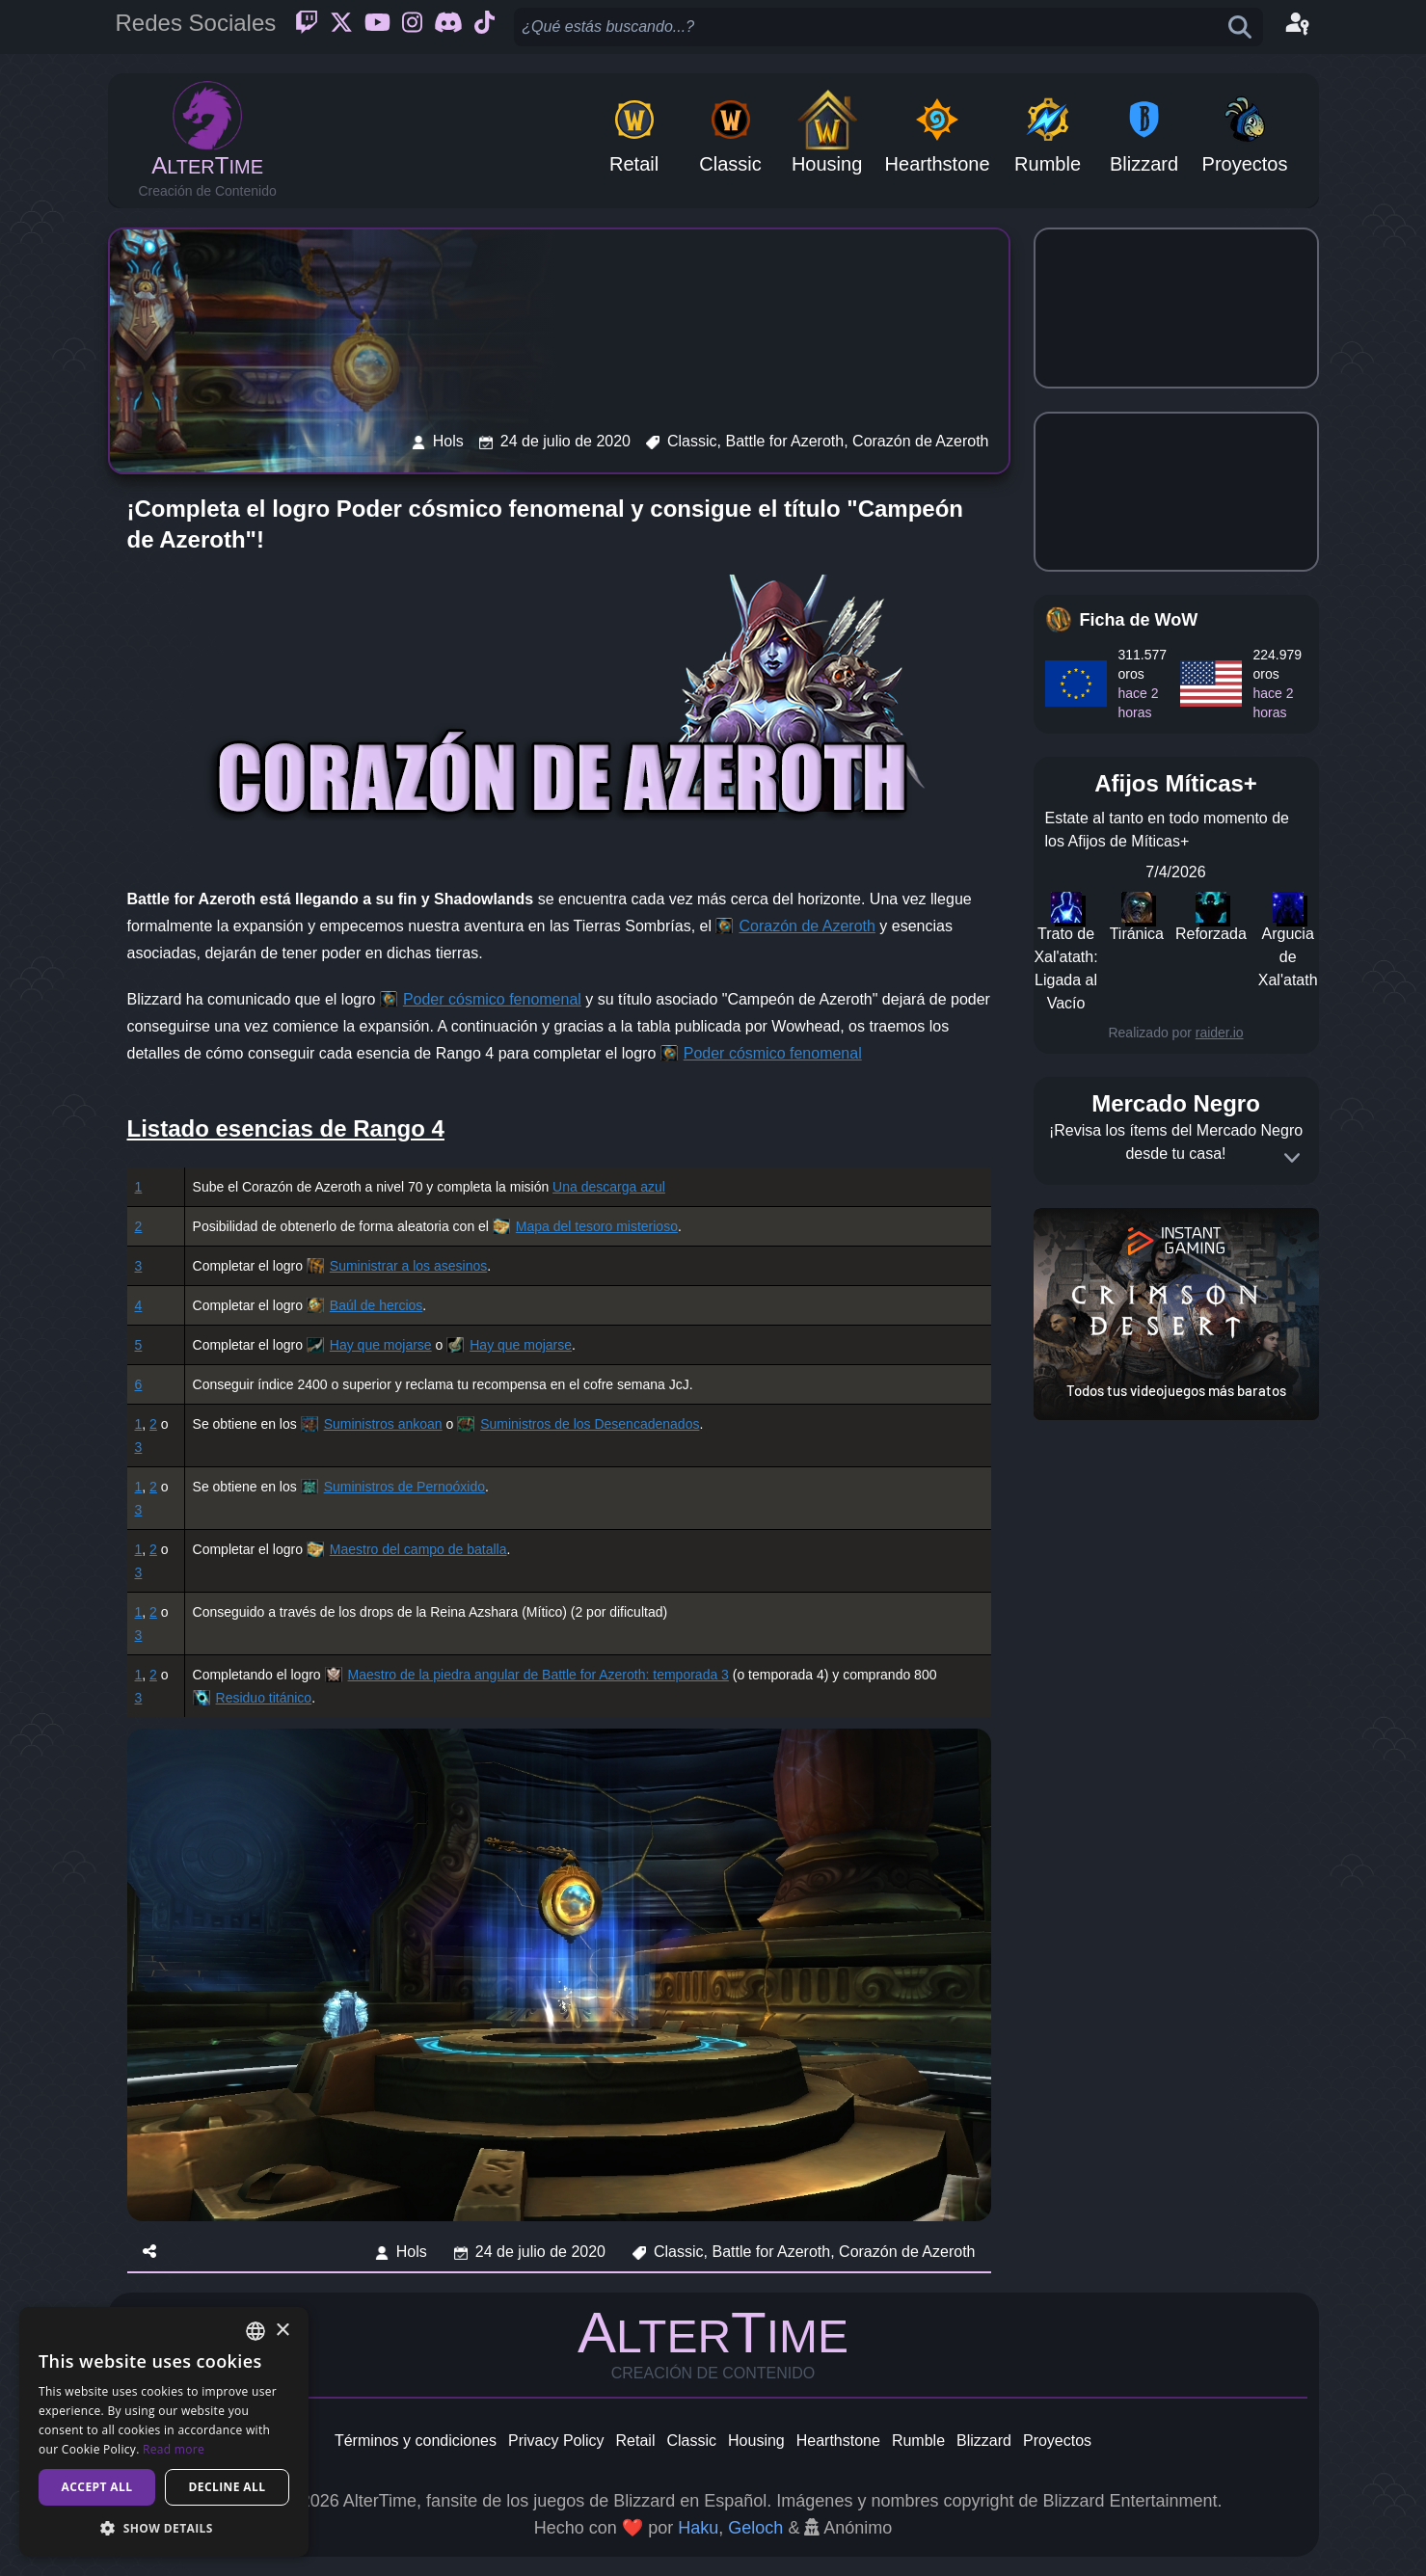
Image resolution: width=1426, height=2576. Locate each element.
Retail (636, 2440)
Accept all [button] (97, 2487)
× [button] (282, 2330)
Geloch (755, 2527)
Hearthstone (838, 2440)
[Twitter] (341, 27)
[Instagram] (412, 27)
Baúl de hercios (376, 1305)
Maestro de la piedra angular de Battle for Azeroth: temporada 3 (538, 1674)
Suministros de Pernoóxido (404, 1486)
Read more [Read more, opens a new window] (173, 2449)
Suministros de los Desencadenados (589, 1424)
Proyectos (1057, 2440)
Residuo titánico (264, 1697)
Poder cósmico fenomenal (492, 999)
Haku (698, 2527)
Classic (691, 2440)
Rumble (918, 2440)
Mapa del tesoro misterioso (597, 1226)
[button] (164, 2527)
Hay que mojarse (381, 1345)
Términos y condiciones (416, 2440)
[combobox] (255, 2331)
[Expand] (1292, 1157)
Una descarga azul (608, 1186)
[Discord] (448, 27)
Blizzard (983, 2440)
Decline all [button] (227, 2487)
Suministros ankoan (383, 1424)
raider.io (1220, 1032)
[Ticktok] (484, 27)
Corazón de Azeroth (806, 926)
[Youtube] (377, 27)
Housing (756, 2440)
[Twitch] (306, 27)
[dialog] (164, 2432)
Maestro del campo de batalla (418, 1549)
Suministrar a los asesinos (408, 1266)
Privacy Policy (556, 2440)
